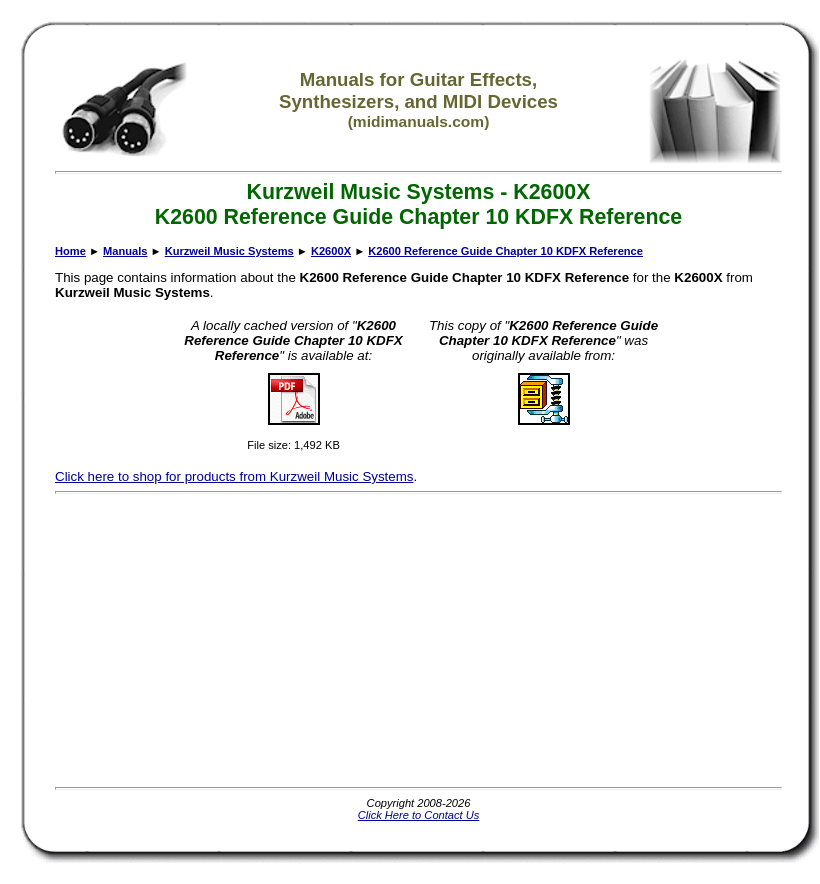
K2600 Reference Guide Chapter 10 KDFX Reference (505, 251)
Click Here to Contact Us (419, 815)
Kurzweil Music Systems (229, 251)
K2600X (331, 251)
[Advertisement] (304, 640)
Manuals (125, 251)
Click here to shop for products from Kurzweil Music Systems (234, 476)
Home (70, 251)
